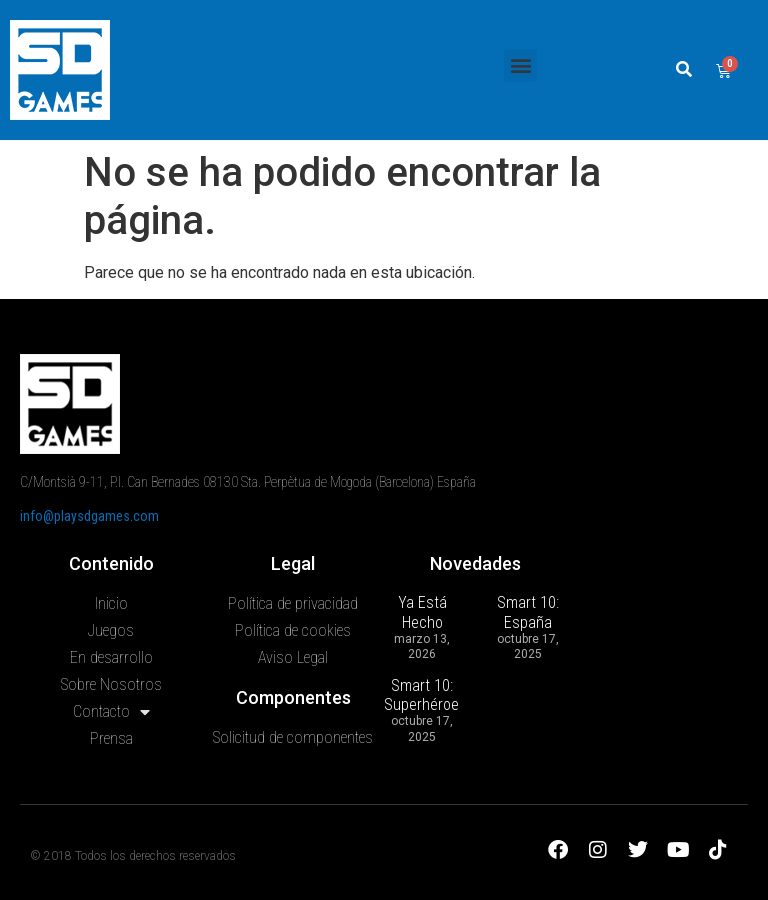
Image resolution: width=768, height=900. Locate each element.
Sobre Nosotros (111, 684)
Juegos (111, 630)
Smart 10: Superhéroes (425, 695)
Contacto (111, 712)
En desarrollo (111, 657)
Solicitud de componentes (293, 737)
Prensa (111, 738)
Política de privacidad (293, 603)
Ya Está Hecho (422, 612)
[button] (520, 65)
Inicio (111, 603)
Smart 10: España (528, 612)
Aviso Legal (293, 657)
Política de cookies (293, 630)
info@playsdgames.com (89, 516)
